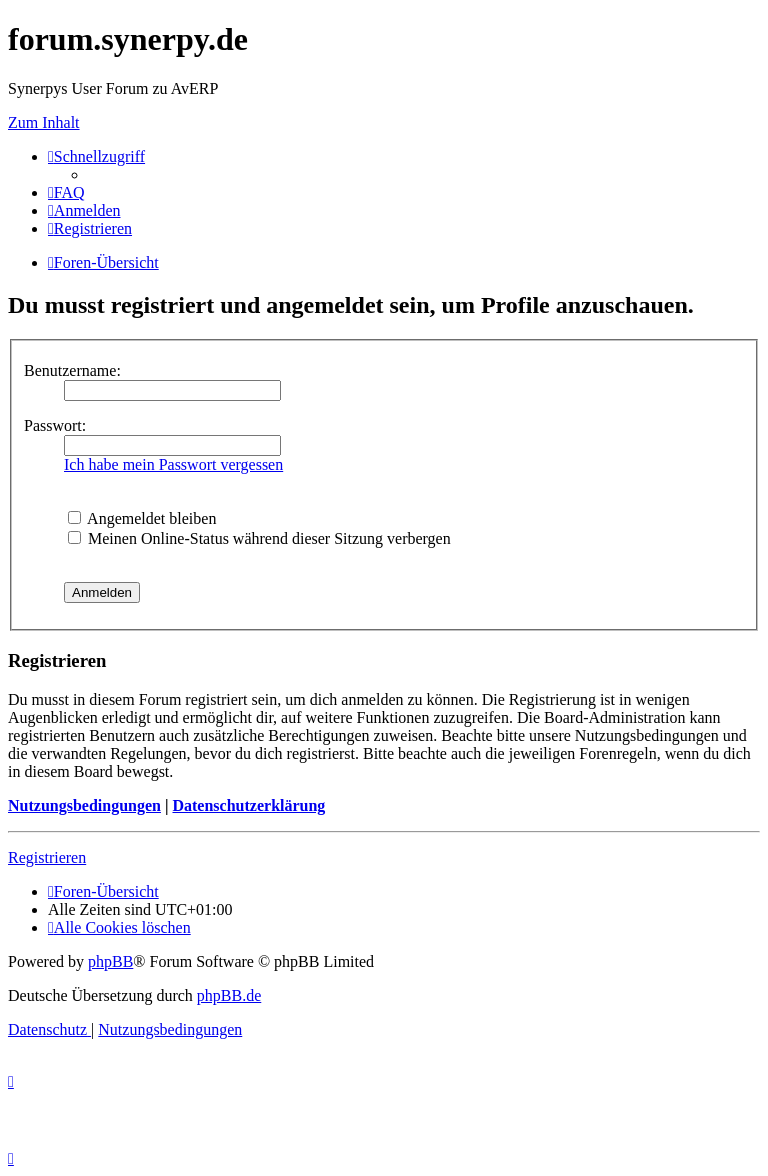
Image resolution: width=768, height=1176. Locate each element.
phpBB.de (229, 995)
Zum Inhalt (44, 122)
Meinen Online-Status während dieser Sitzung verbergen (259, 538)
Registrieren (47, 857)
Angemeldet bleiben (142, 518)
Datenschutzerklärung (248, 805)
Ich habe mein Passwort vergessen (173, 464)
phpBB (110, 961)
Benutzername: (72, 370)
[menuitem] (66, 192)
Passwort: (55, 425)
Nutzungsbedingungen (84, 805)
